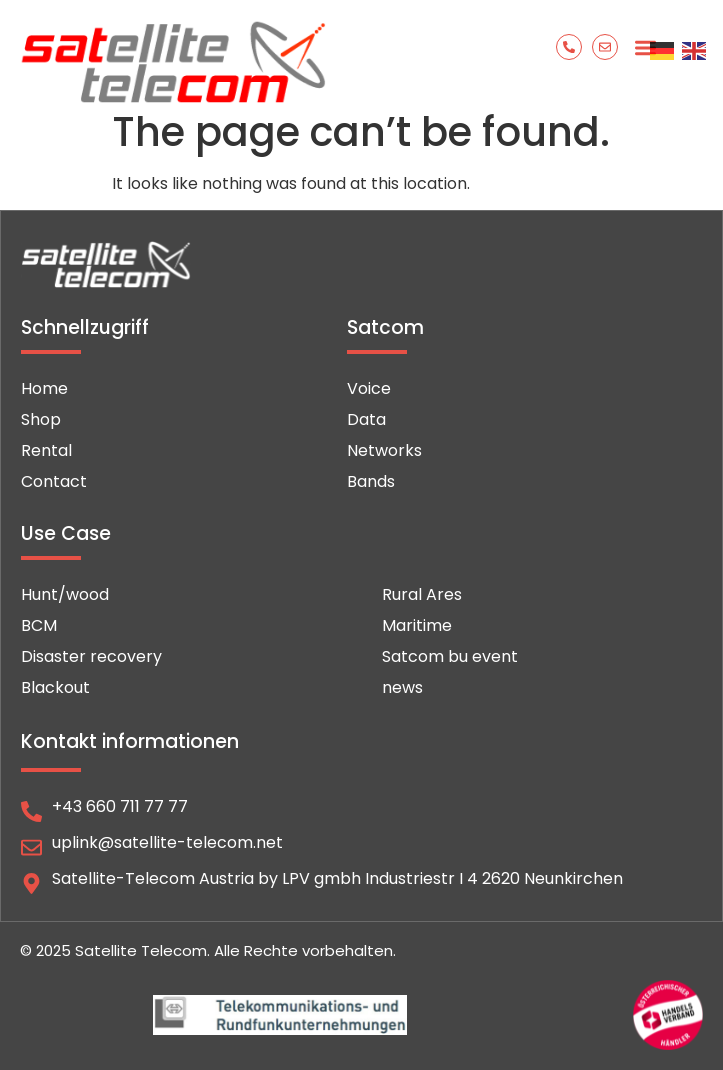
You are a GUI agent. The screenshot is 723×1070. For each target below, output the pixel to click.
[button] (645, 47)
